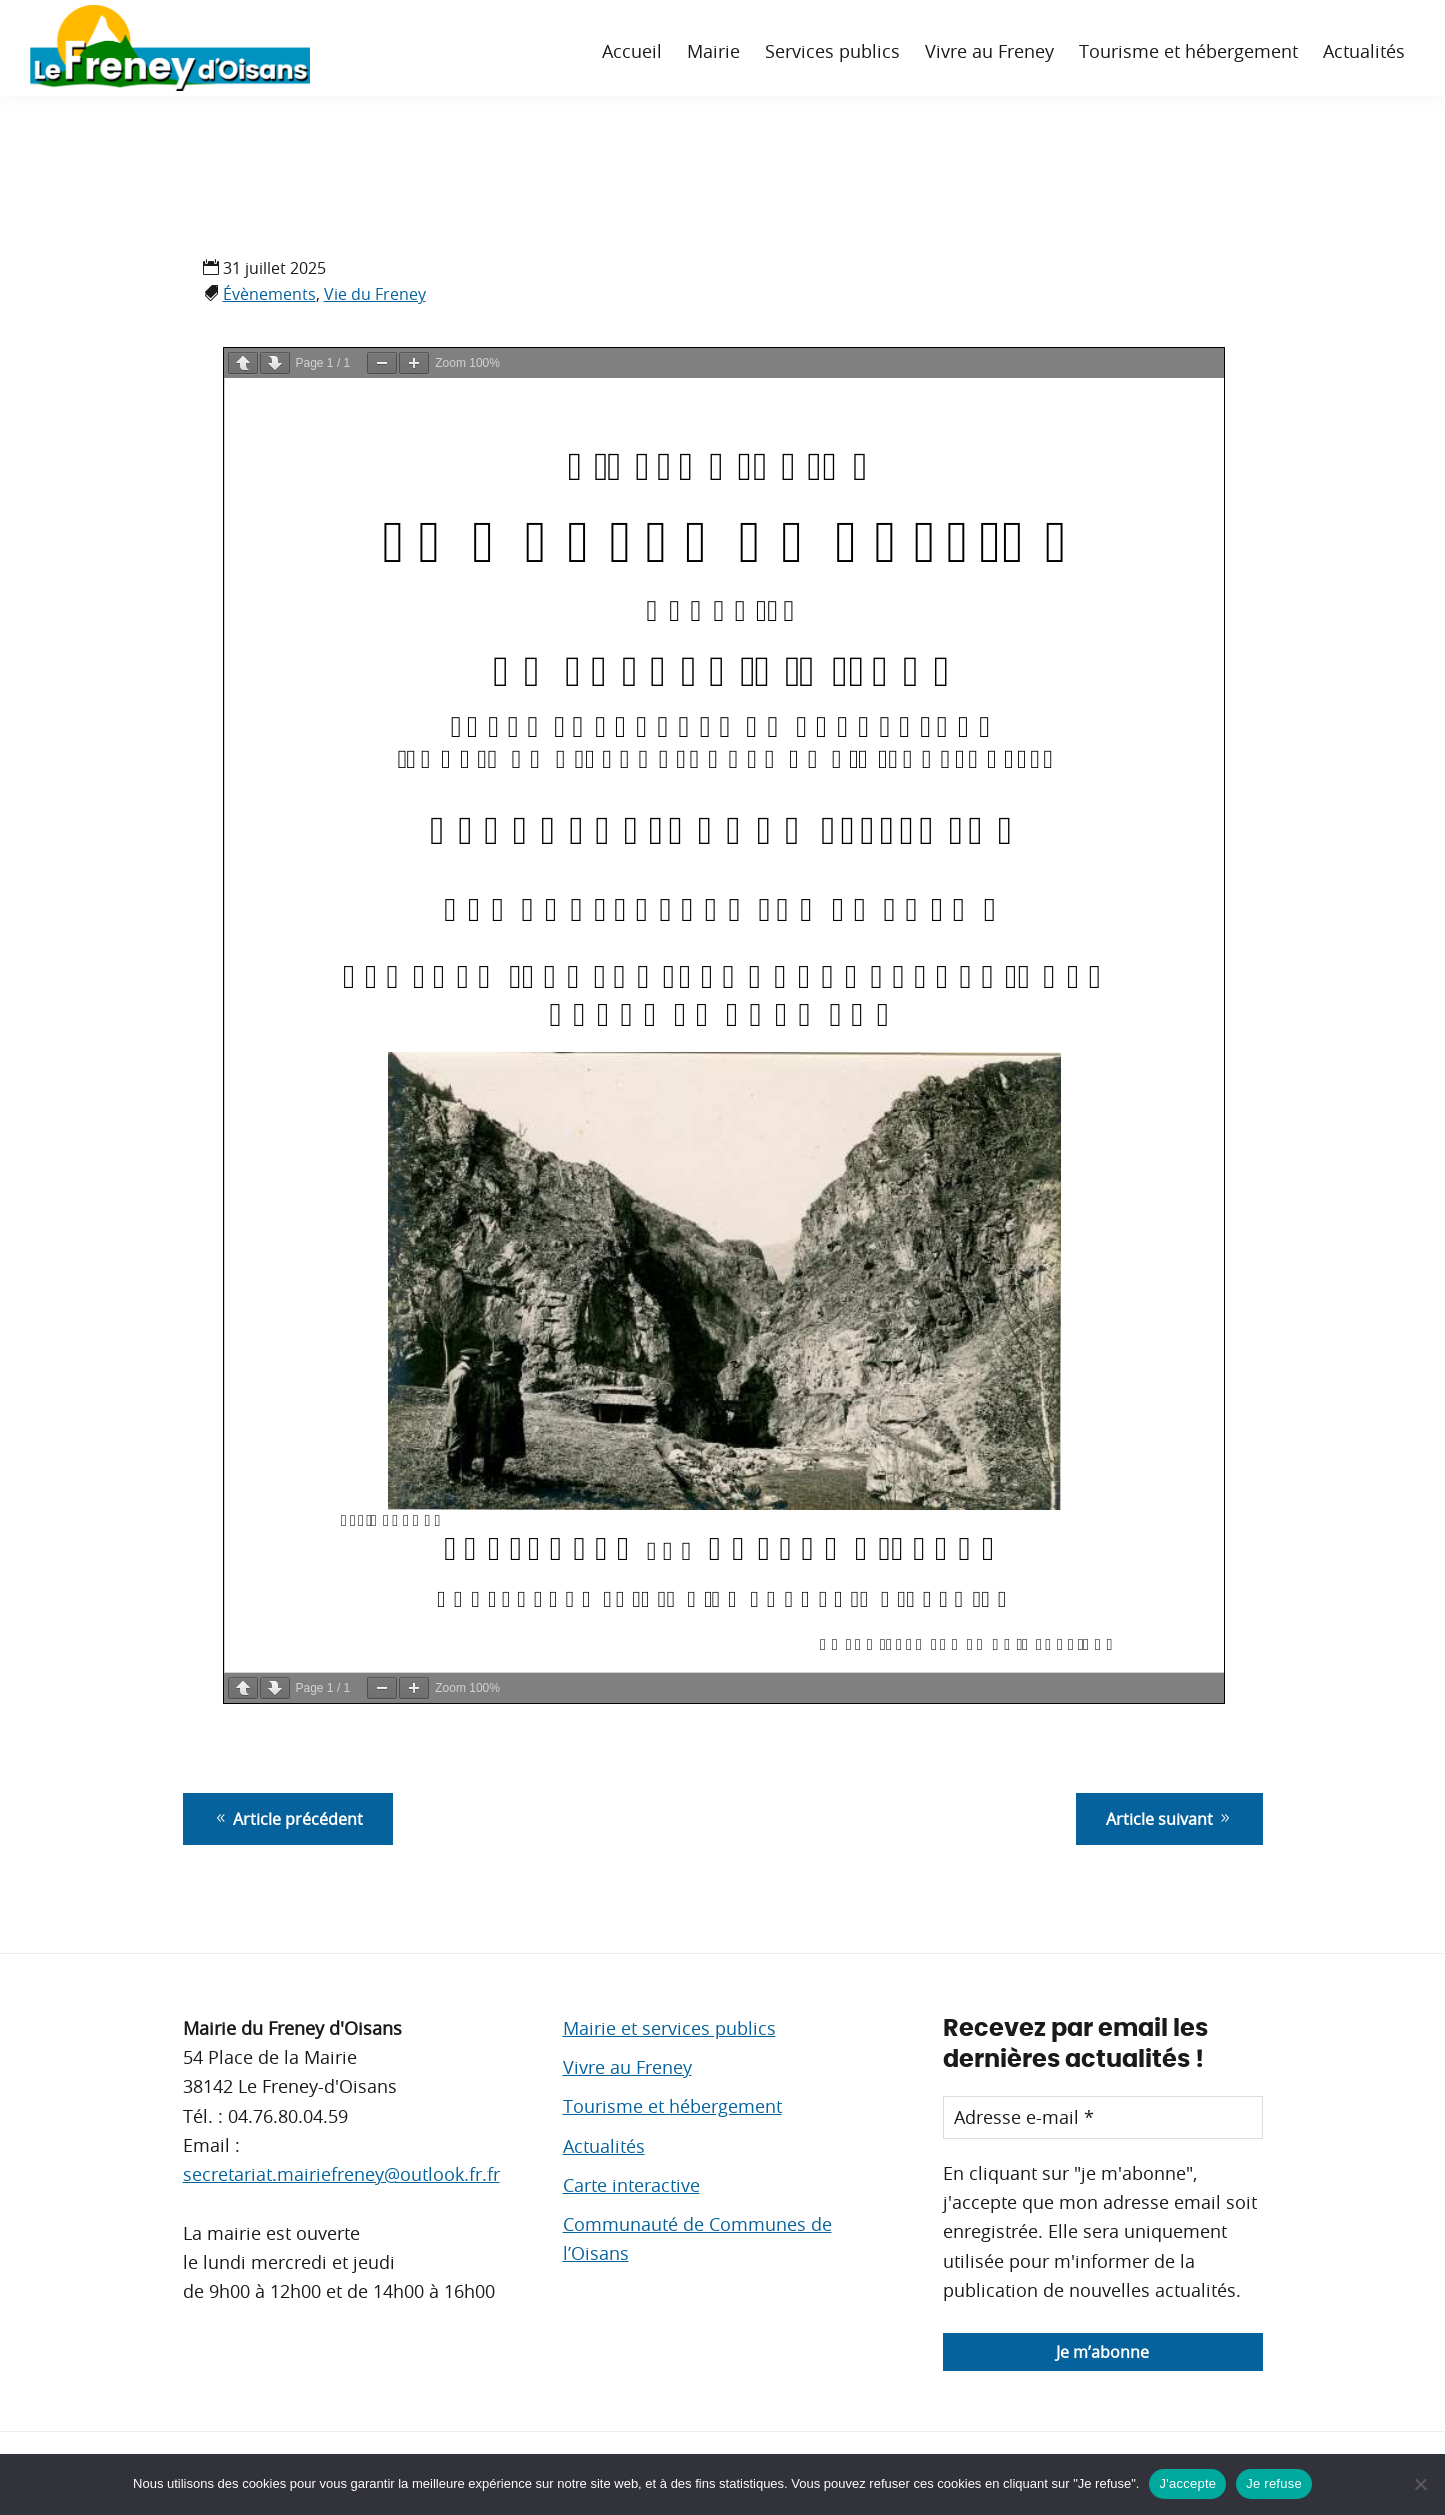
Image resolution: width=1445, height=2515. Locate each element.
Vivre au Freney (627, 2067)
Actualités (604, 2146)
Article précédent (288, 1819)
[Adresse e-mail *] (1103, 2117)
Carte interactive (631, 2185)
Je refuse (1274, 2483)
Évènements (269, 294)
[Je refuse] (1420, 2484)
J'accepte (1187, 2483)
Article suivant (1169, 1819)
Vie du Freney (375, 294)
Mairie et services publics (669, 2028)
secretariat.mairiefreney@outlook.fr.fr (341, 2174)
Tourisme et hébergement (672, 2106)
